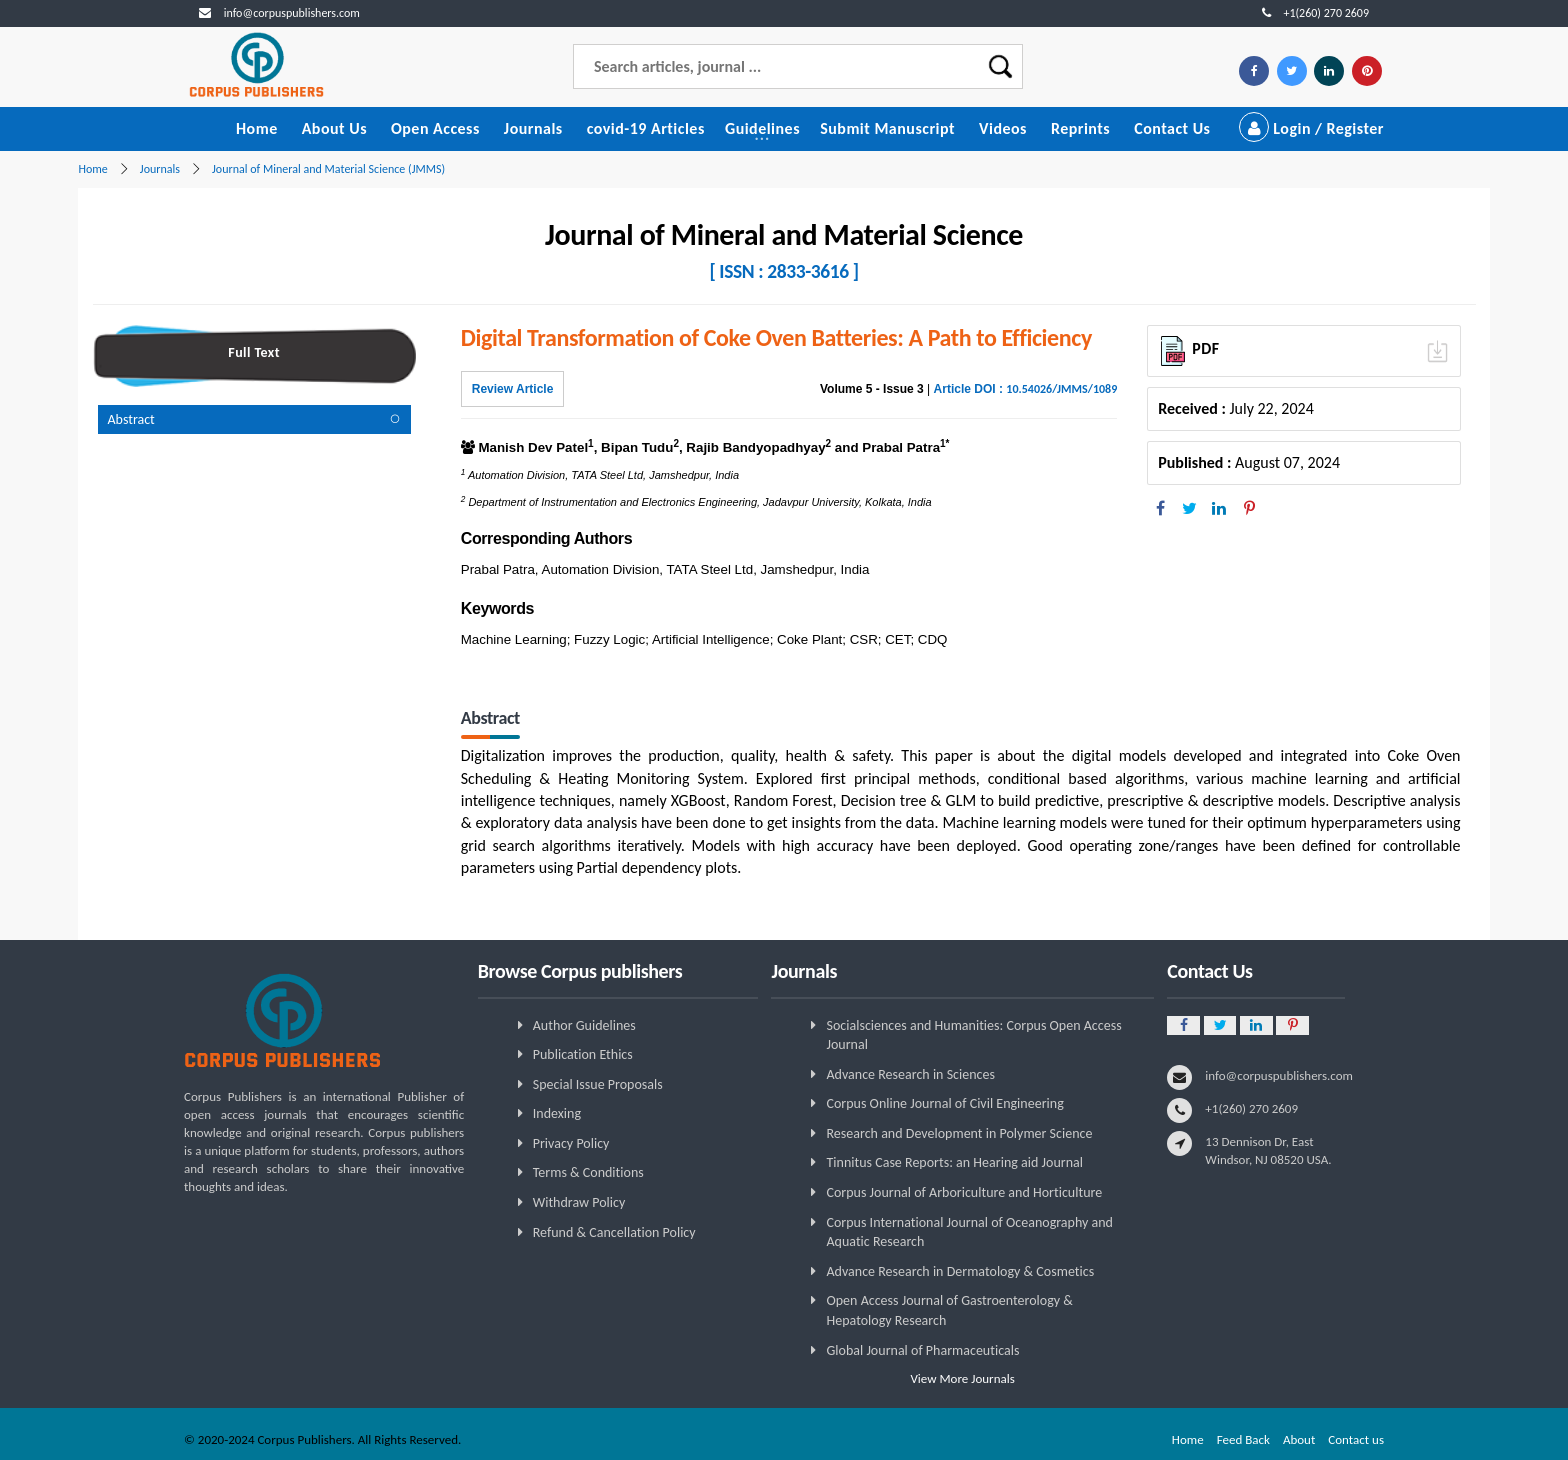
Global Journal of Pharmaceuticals (922, 1350)
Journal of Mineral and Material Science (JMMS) (328, 169)
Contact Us (1172, 128)
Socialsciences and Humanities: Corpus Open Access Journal (973, 1035)
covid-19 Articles (646, 128)
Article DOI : (1025, 389)
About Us (334, 128)
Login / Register (1311, 128)
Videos (1003, 128)
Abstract (131, 419)
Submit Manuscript (887, 128)
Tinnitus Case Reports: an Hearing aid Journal (954, 1162)
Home (257, 128)
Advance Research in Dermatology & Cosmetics (959, 1271)
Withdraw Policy (579, 1202)
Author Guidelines (584, 1025)
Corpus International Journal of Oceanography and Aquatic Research (969, 1232)
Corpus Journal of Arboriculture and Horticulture (963, 1192)
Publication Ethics (583, 1054)
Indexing (557, 1113)
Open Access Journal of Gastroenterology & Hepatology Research (949, 1310)
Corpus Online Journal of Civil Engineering (944, 1103)
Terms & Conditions (588, 1172)
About (1299, 1439)
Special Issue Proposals (598, 1084)
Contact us (1356, 1439)
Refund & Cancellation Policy (614, 1232)
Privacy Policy (571, 1143)
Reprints (1080, 128)
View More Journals (963, 1378)
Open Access (435, 128)
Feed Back (1243, 1439)
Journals (533, 128)
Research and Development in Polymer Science (959, 1133)
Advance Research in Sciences (910, 1074)
